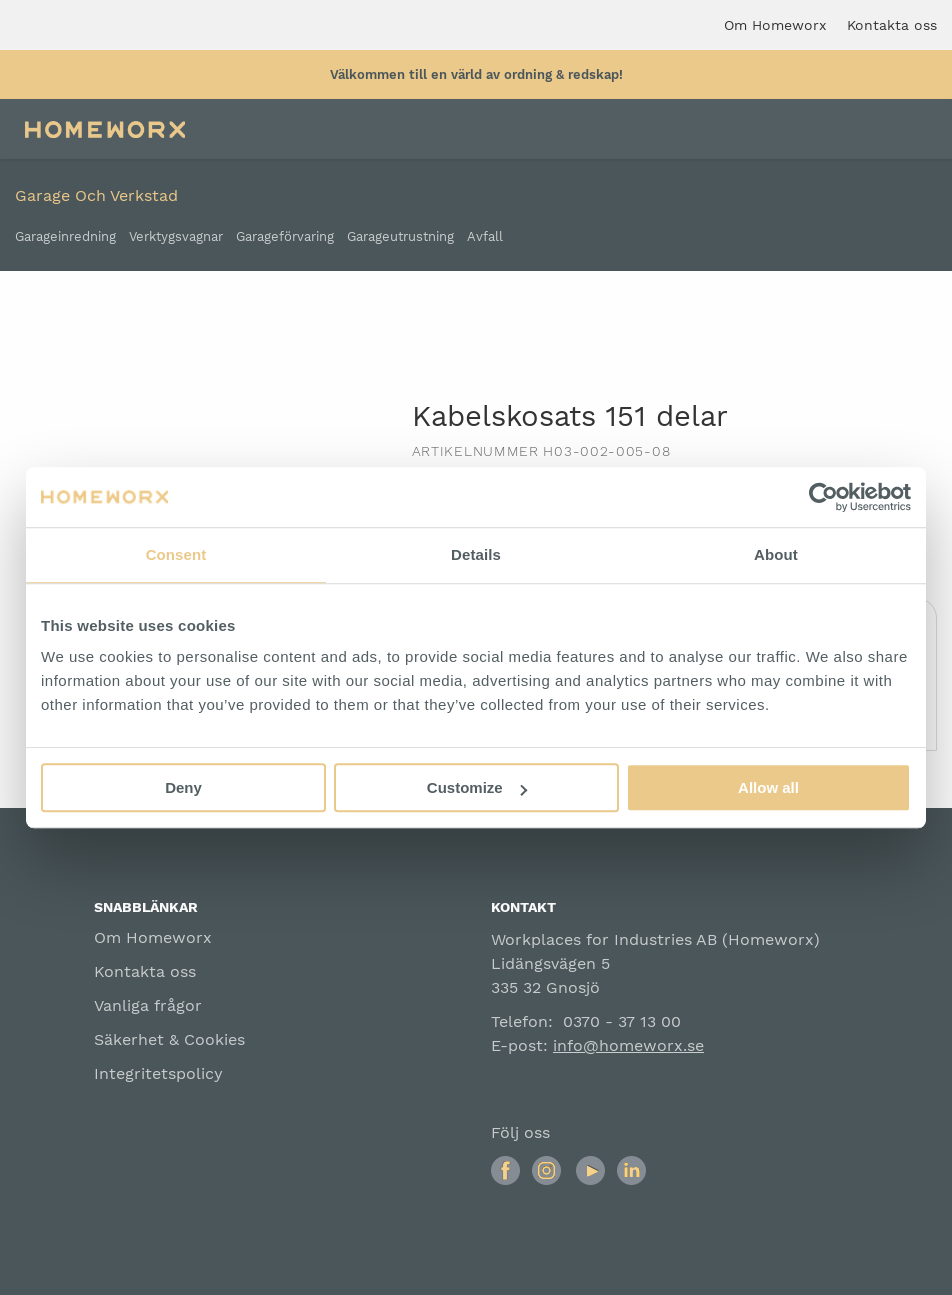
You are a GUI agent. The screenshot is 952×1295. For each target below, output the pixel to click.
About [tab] (776, 554)
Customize (477, 787)
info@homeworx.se (628, 1045)
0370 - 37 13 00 (622, 1021)
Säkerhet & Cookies (169, 1039)
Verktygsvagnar (176, 237)
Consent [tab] (176, 554)
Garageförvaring (285, 237)
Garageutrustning (400, 237)
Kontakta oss (145, 971)
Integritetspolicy (158, 1073)
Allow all (768, 787)
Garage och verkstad (96, 195)
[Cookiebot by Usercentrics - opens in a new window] (823, 497)
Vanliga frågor (148, 1005)
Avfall (485, 237)
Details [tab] (476, 554)
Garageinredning (65, 237)
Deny (183, 787)
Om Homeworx (153, 937)
